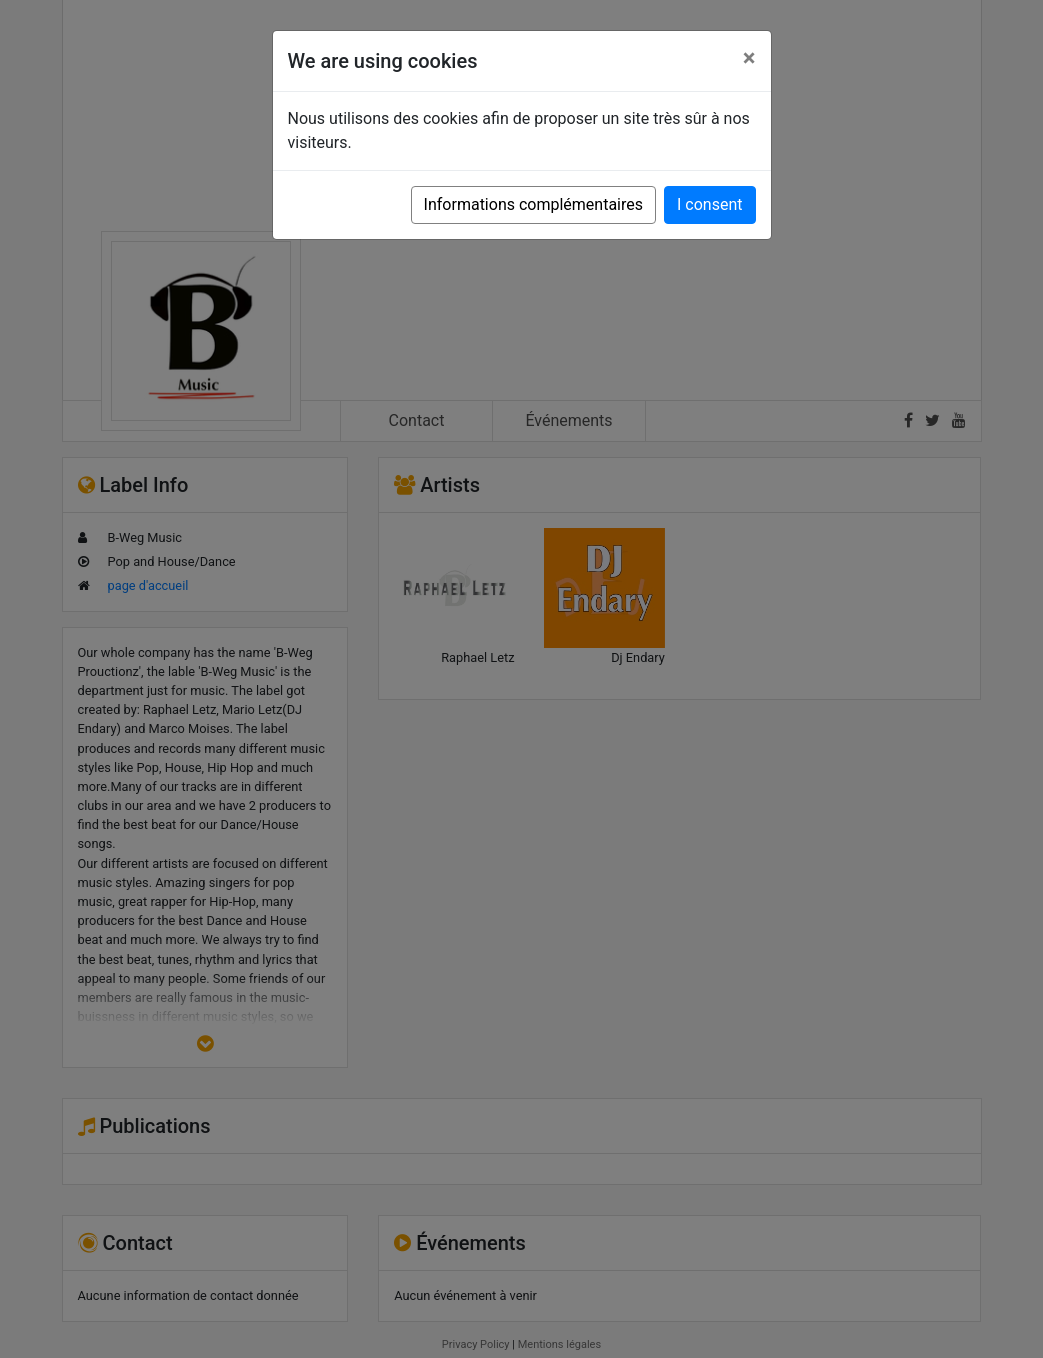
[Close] (749, 58)
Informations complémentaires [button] (533, 204)
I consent (709, 204)
